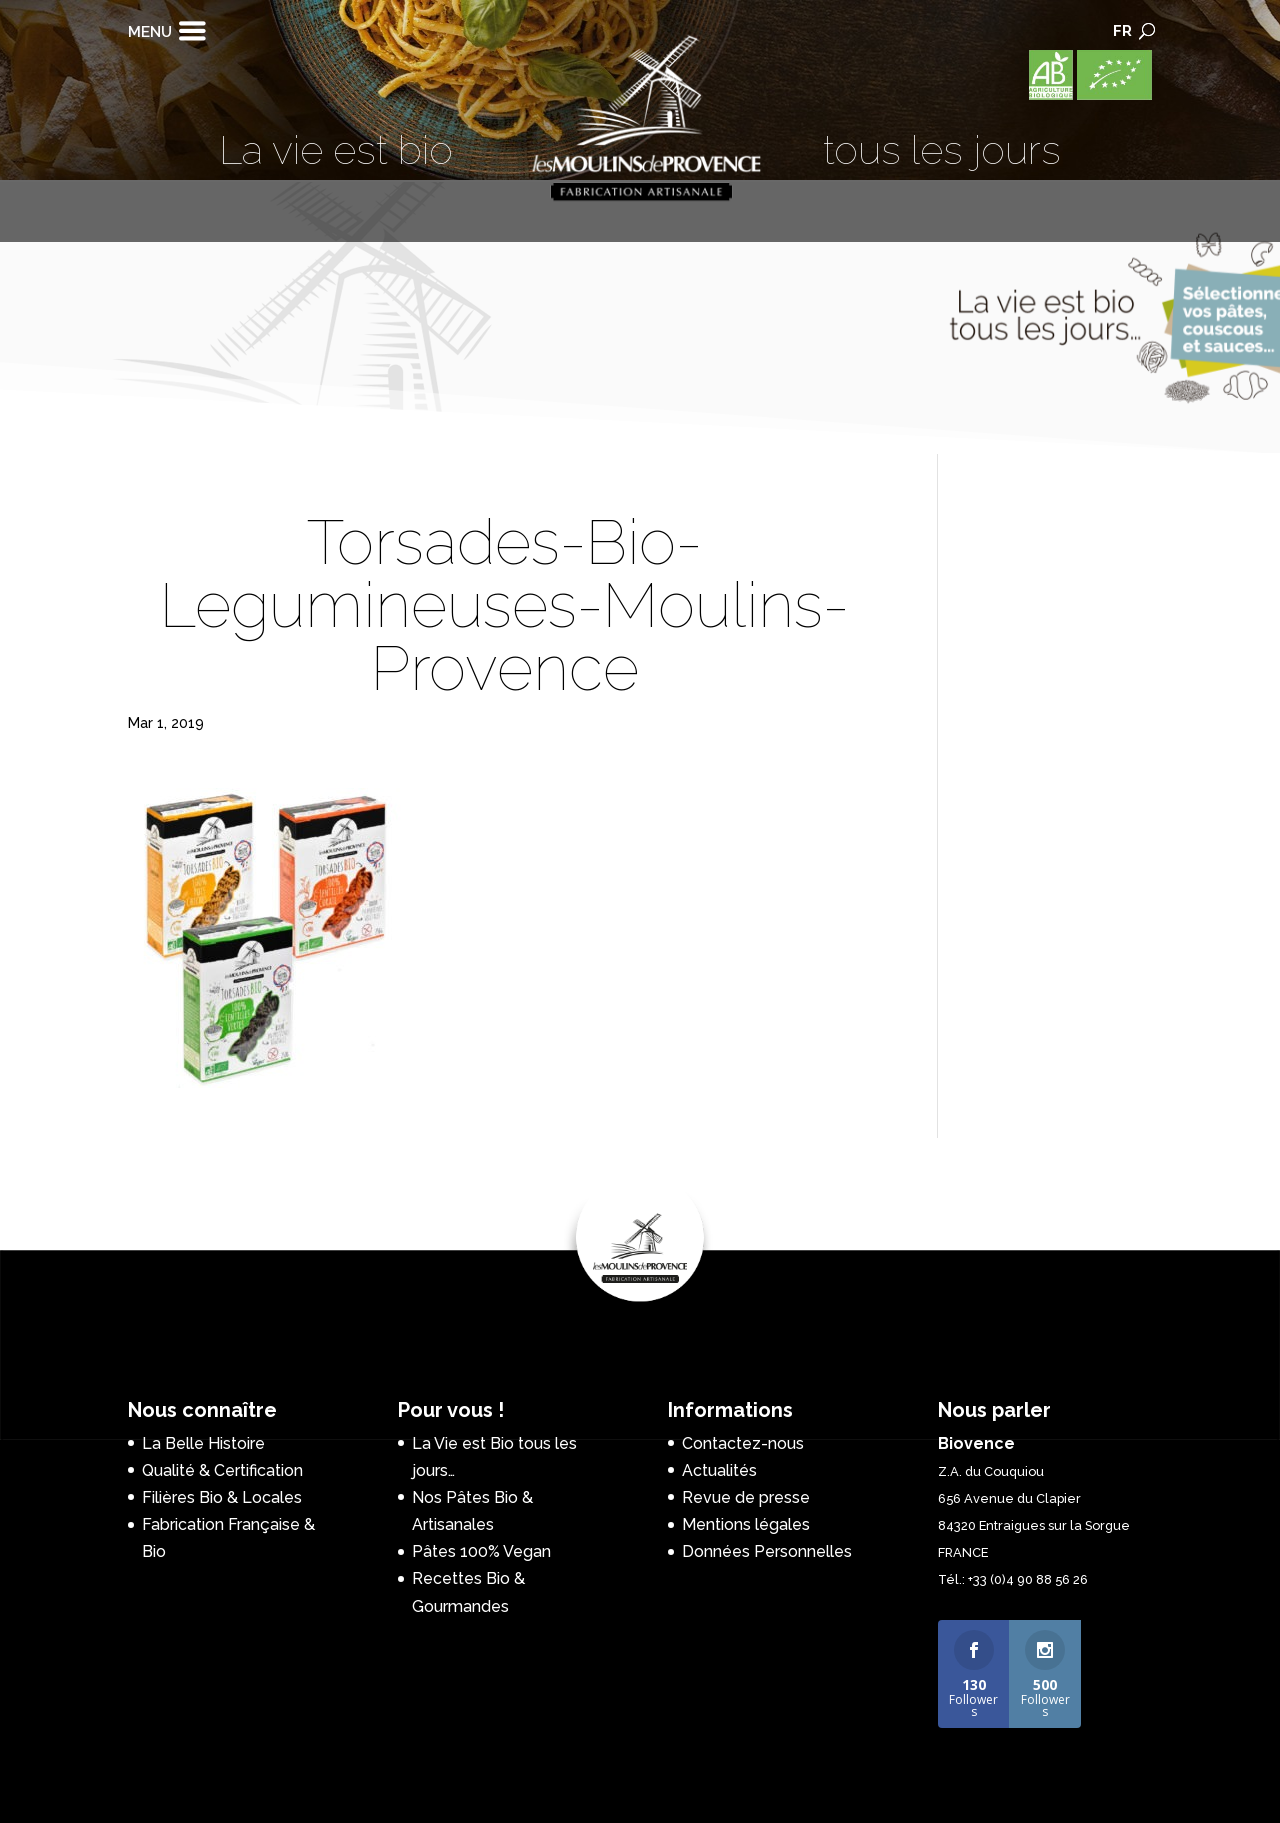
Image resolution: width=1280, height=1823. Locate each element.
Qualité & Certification (222, 1470)
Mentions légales (746, 1524)
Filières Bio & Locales (222, 1497)
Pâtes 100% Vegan (481, 1551)
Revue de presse (746, 1497)
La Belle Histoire (203, 1443)
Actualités (719, 1470)
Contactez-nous (743, 1443)
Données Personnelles (767, 1551)
